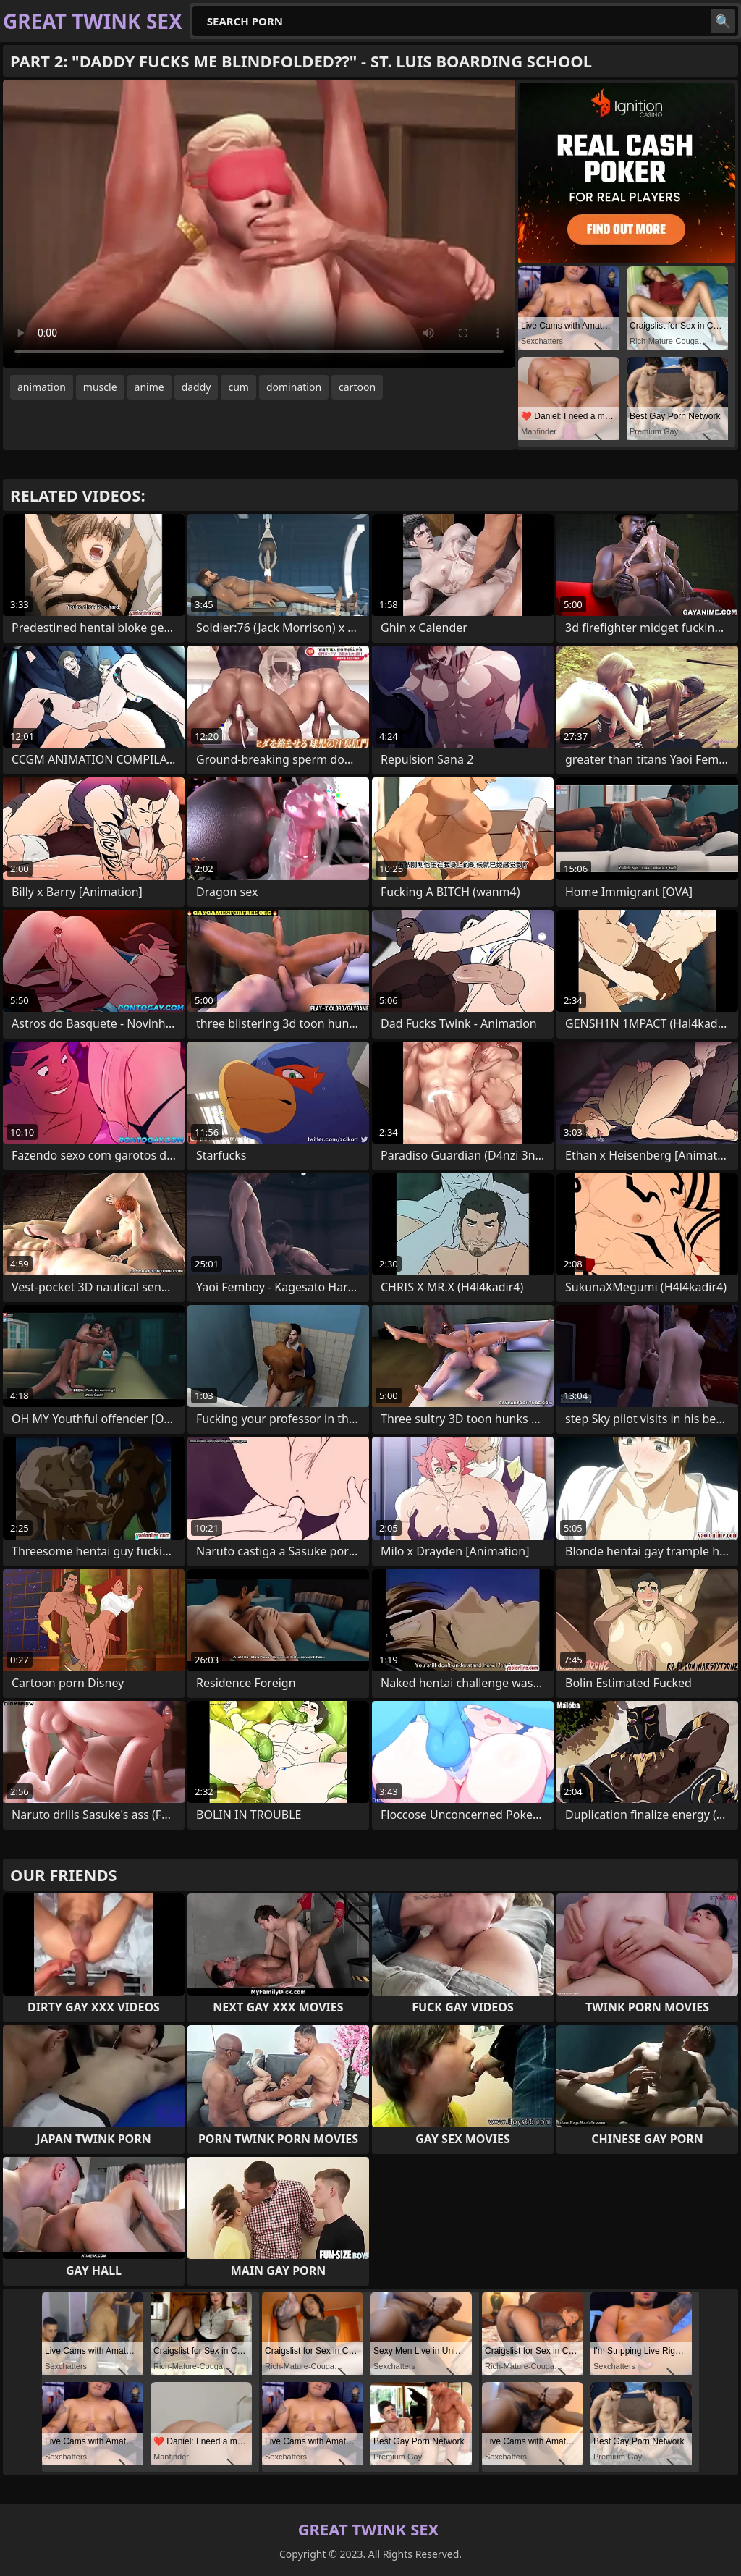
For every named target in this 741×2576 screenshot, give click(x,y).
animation (41, 387)
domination (293, 387)
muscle (100, 387)
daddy (196, 387)
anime (149, 387)
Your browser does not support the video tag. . (259, 224)
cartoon (357, 387)
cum (238, 387)
